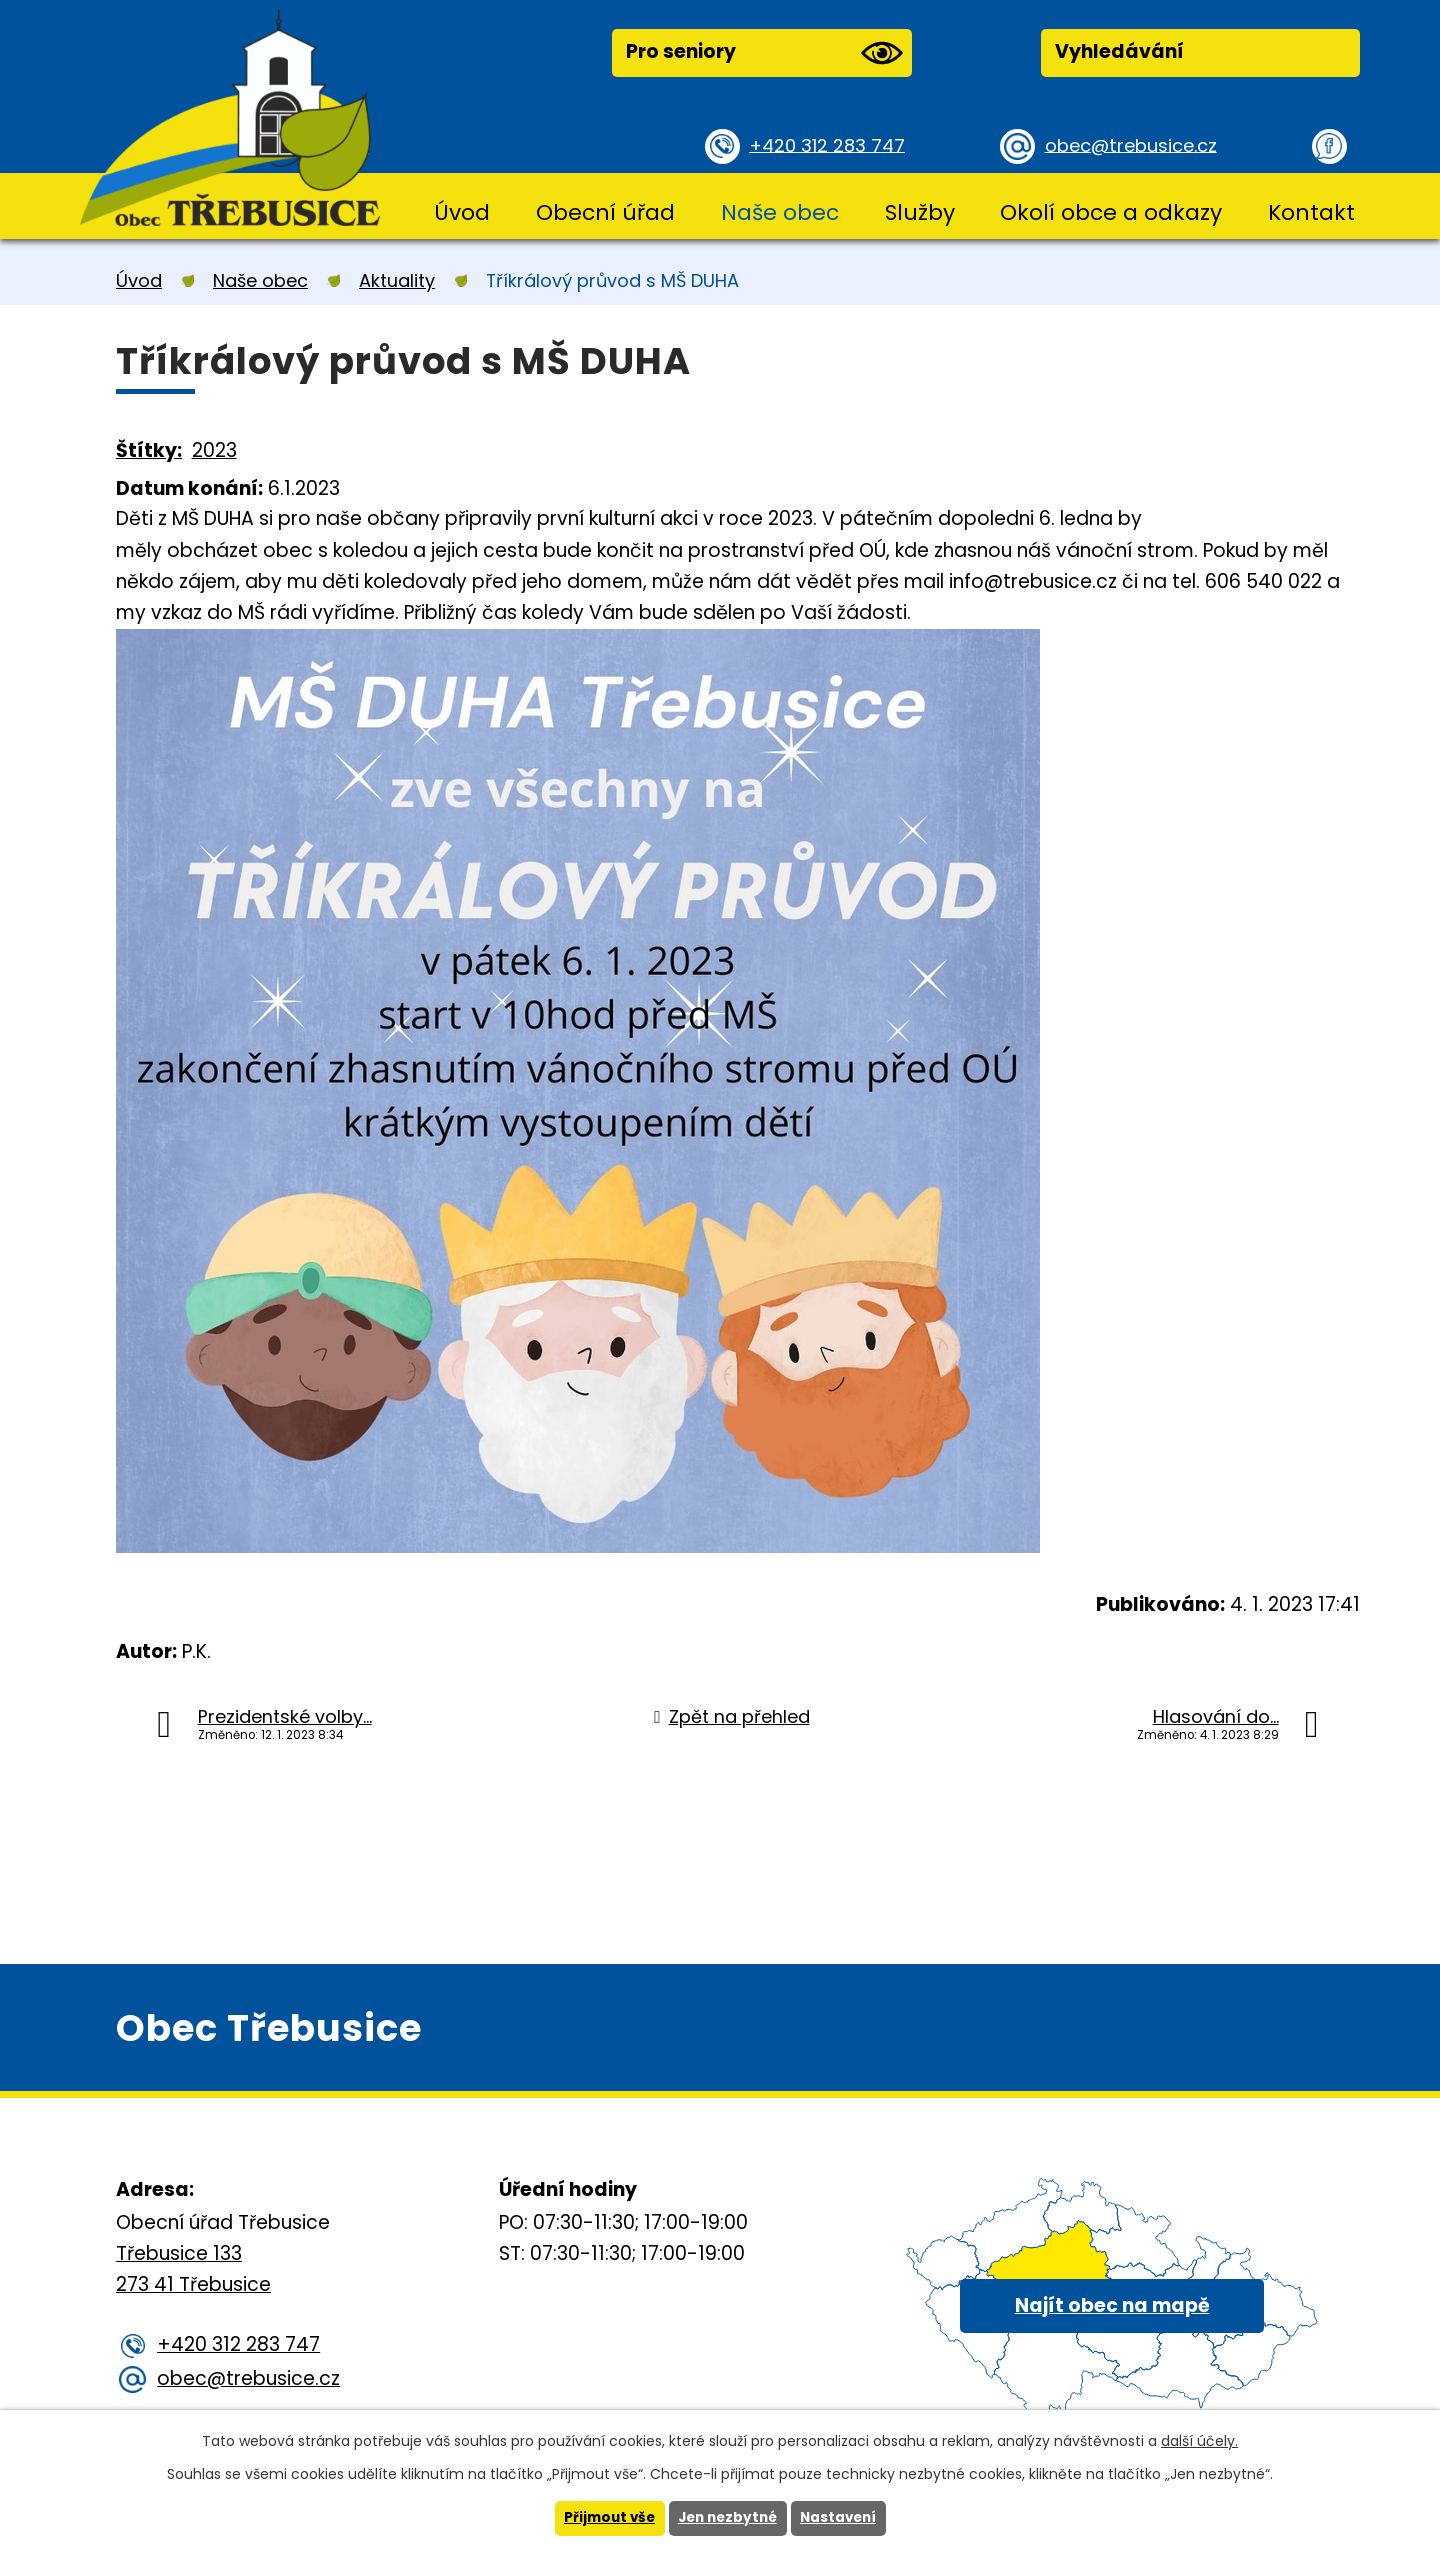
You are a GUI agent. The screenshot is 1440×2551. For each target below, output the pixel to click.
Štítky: (149, 450)
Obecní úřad (605, 212)
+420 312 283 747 (830, 144)
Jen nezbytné (727, 2518)
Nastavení (843, 2518)
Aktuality (397, 280)
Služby (920, 212)
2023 (214, 450)
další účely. (1199, 2440)
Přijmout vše (604, 2518)
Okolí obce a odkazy (1111, 212)
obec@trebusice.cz (1134, 144)
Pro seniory (764, 53)
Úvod (462, 212)
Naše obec (780, 212)
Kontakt (1311, 212)
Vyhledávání (1119, 51)
